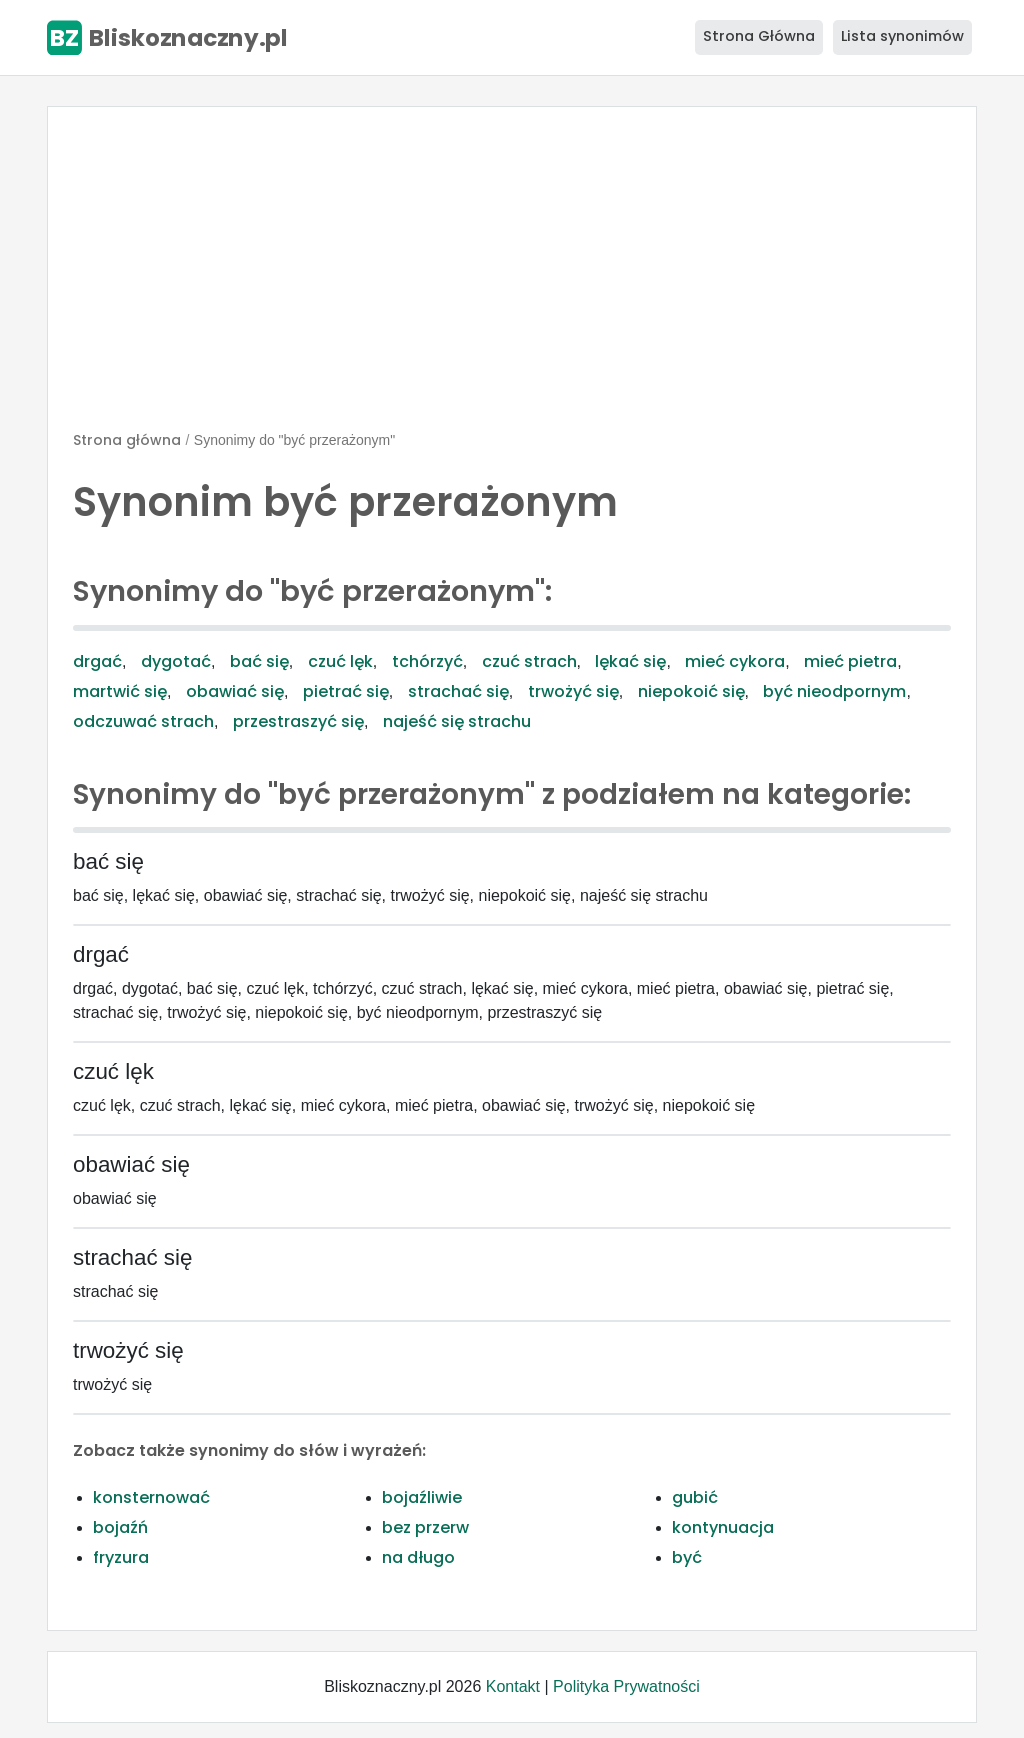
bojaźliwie (422, 1497)
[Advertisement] (512, 277)
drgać (97, 661)
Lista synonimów (902, 36)
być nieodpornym (834, 691)
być (687, 1557)
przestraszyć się (298, 721)
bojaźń (120, 1527)
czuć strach (529, 661)
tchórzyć (427, 661)
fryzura (121, 1557)
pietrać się (346, 691)
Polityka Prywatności (626, 1686)
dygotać (176, 661)
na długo (418, 1557)
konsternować (151, 1497)
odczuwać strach (143, 721)
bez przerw (425, 1527)
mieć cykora (735, 661)
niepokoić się (691, 691)
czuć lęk (340, 661)
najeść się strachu (457, 721)
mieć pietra (850, 661)
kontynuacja (723, 1527)
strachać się (458, 691)
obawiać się (235, 691)
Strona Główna (759, 36)
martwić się (120, 691)
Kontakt (513, 1686)
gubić (695, 1497)
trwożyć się (573, 691)
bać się (259, 661)
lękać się (630, 661)
